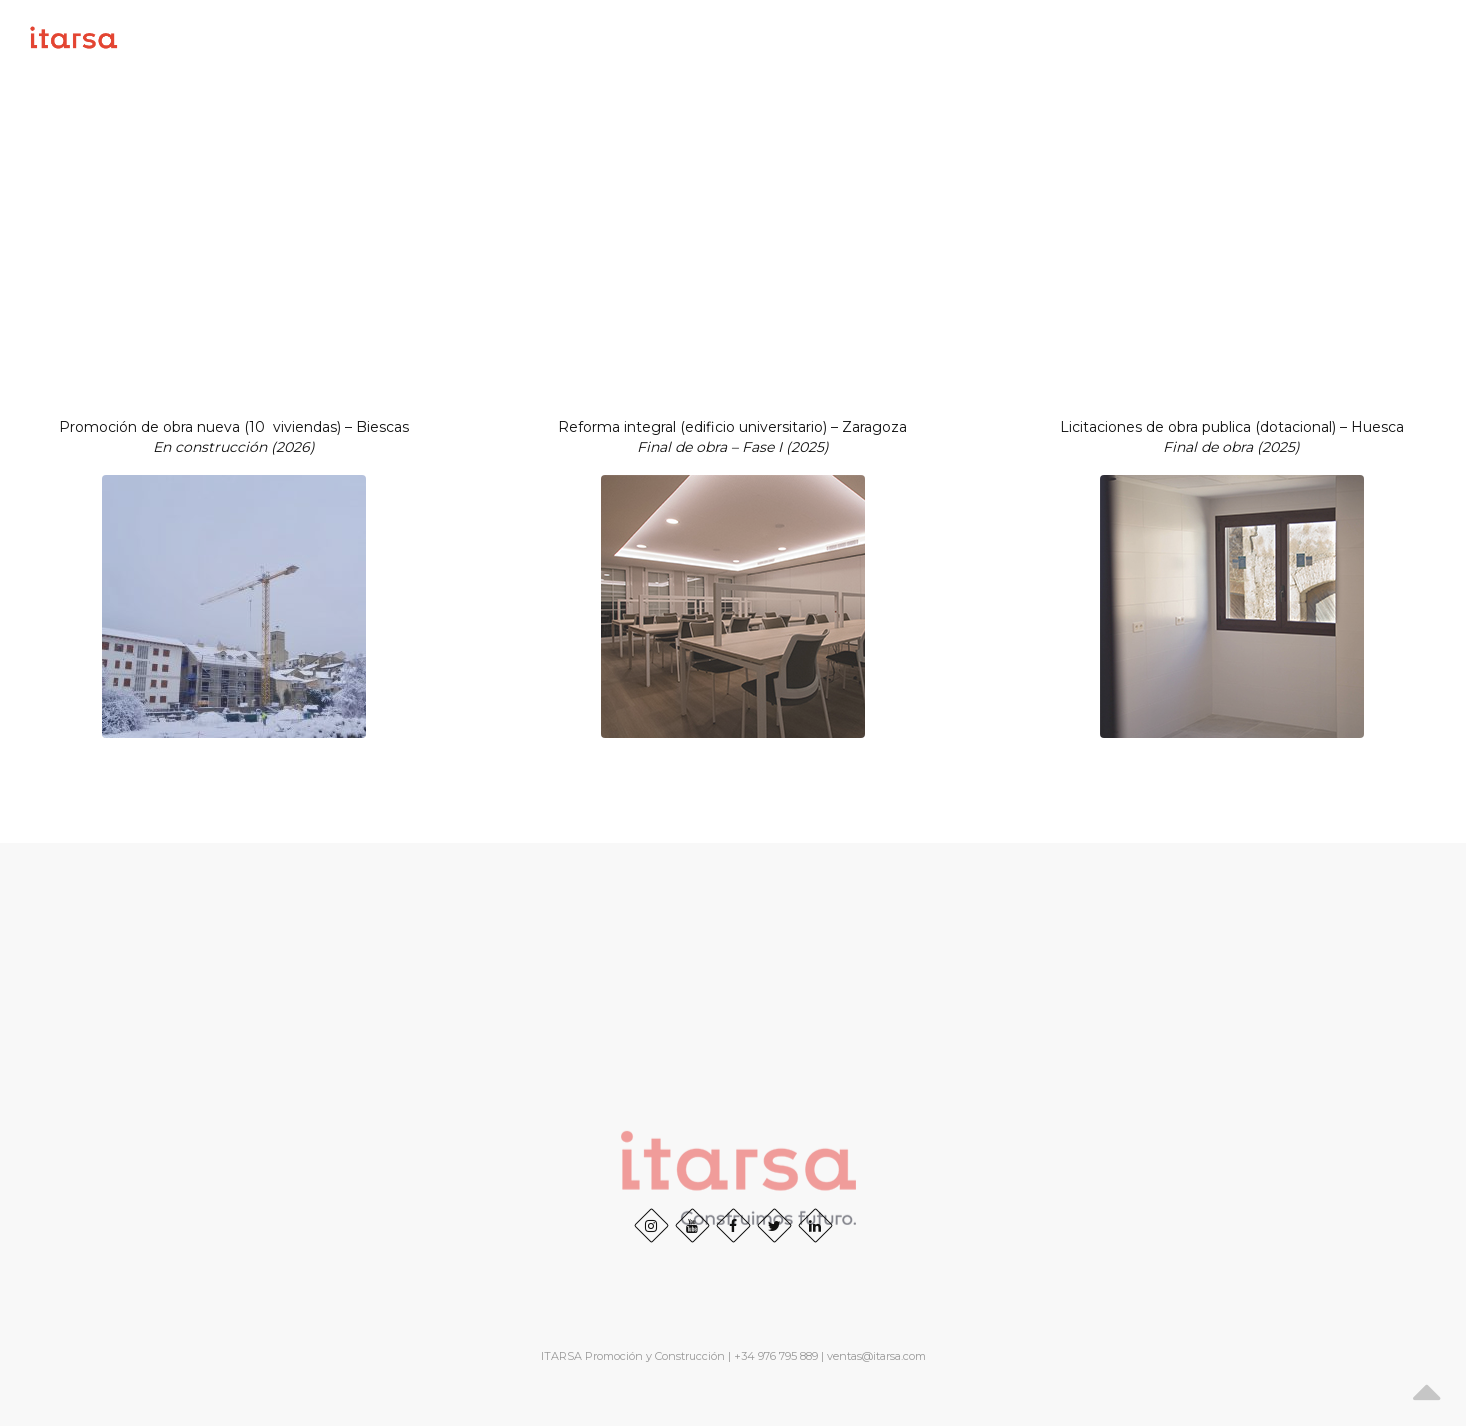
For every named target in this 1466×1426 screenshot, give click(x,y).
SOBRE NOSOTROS (915, 37)
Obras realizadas (1199, 37)
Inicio (796, 37)
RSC (1316, 37)
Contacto (1398, 37)
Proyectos (1053, 37)
